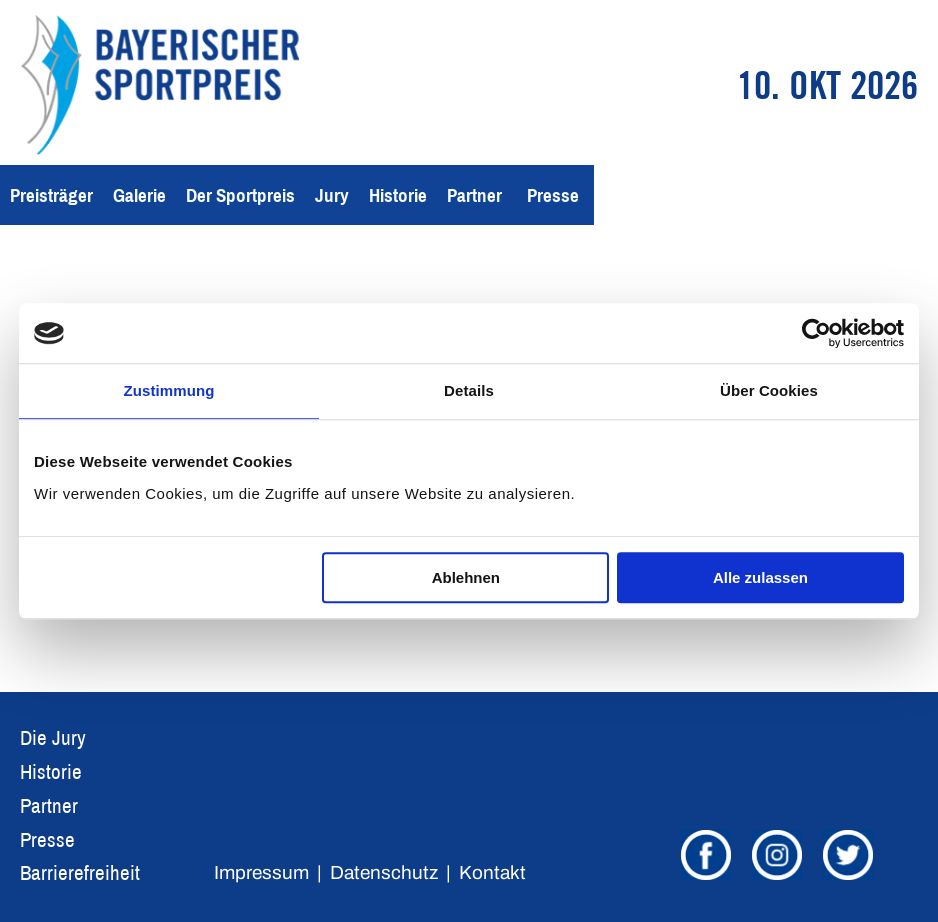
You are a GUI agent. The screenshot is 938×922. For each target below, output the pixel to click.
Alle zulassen (760, 577)
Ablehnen (466, 577)
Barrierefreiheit (80, 872)
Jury (332, 195)
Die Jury (53, 737)
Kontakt (492, 872)
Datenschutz (384, 872)
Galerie (139, 195)
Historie (398, 195)
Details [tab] (469, 390)
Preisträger (51, 195)
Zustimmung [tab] (169, 390)
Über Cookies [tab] (769, 390)
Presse (553, 195)
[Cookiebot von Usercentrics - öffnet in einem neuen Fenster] (816, 333)
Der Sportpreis (240, 195)
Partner (474, 195)
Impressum (261, 872)
